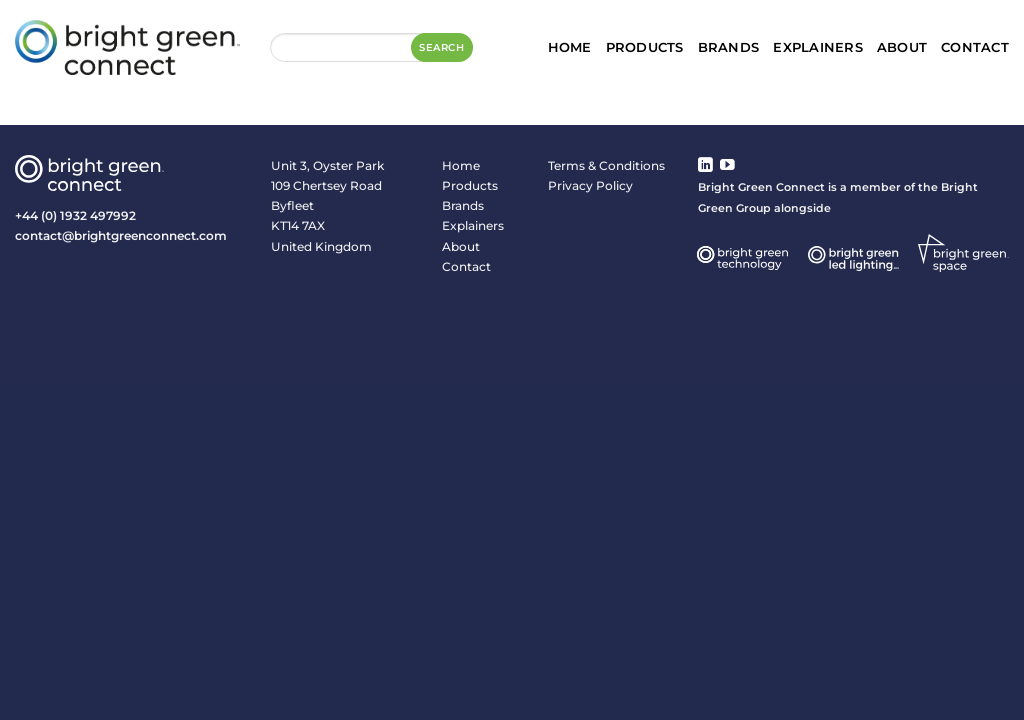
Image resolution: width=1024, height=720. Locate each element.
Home (570, 47)
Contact (975, 47)
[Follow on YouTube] (727, 166)
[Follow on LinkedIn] (705, 166)
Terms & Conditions (606, 165)
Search (441, 47)
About (902, 47)
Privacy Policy (590, 185)
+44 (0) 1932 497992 (75, 215)
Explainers (818, 47)
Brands (729, 47)
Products (645, 47)
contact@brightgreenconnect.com (121, 235)
